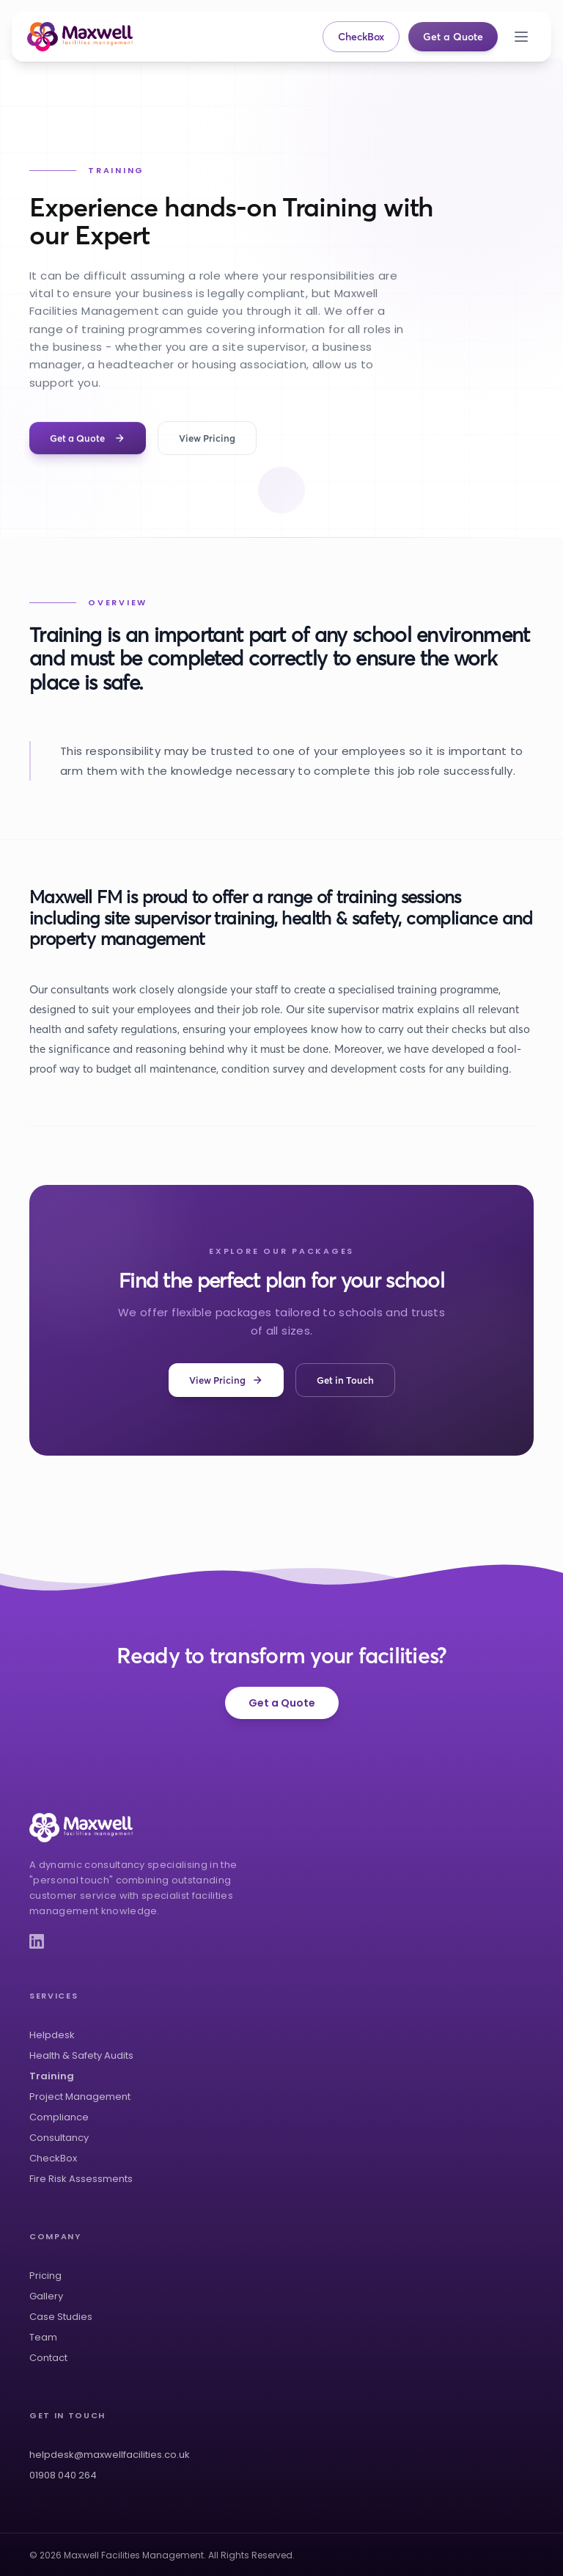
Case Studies (60, 2317)
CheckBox (361, 36)
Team (43, 2337)
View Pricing (207, 439)
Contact (48, 2358)
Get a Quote (453, 36)
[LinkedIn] (36, 1941)
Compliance (59, 2117)
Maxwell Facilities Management (134, 2555)
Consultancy (59, 2138)
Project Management (79, 2097)
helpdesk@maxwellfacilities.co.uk (109, 2455)
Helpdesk (52, 2035)
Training (51, 2076)
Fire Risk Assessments (81, 2179)
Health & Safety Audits (81, 2055)
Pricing (45, 2276)
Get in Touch (345, 1380)
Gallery (46, 2296)
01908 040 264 (63, 2475)
